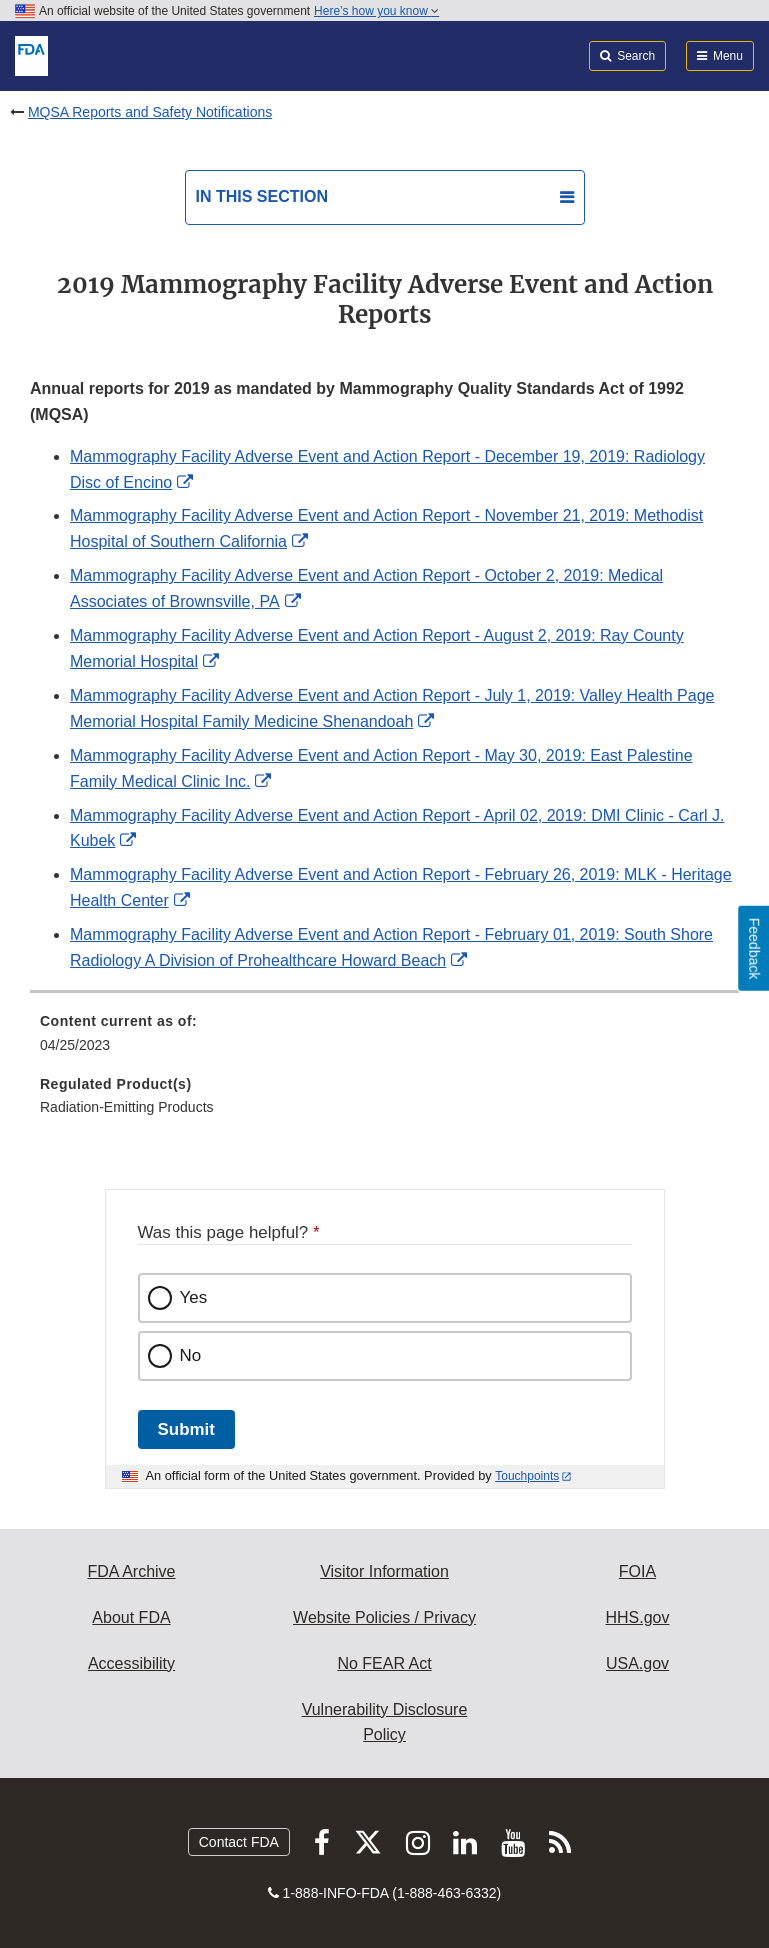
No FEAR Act (384, 1663)
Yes (194, 1297)
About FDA (131, 1617)
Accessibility (131, 1663)
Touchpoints (527, 1476)
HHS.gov (637, 1617)
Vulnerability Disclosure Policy (385, 1722)
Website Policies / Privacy (384, 1617)
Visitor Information (384, 1571)
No (191, 1355)
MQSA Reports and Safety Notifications (150, 112)
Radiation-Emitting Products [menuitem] (127, 1107)
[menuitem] (384, 1040)
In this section (262, 196)
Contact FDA (239, 1842)
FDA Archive (131, 1571)
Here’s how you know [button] (376, 11)
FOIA (637, 1571)
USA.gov (637, 1663)
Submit (186, 1429)
